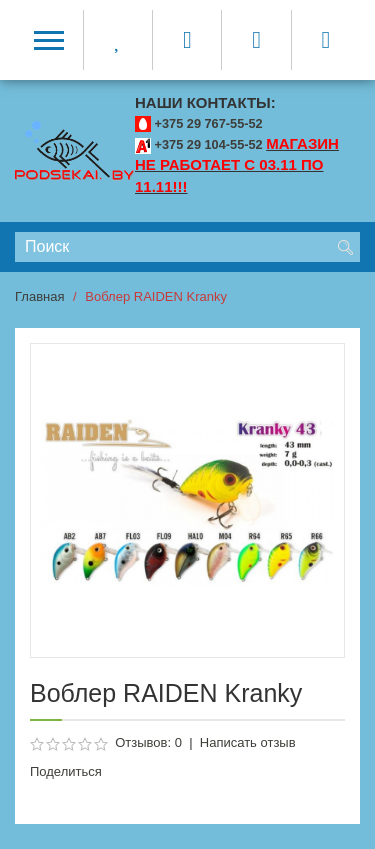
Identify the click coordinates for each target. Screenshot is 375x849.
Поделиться (66, 771)
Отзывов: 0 (148, 742)
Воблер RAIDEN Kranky (156, 296)
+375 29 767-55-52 (209, 123)
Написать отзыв (248, 742)
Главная (39, 296)
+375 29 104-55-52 (209, 144)
